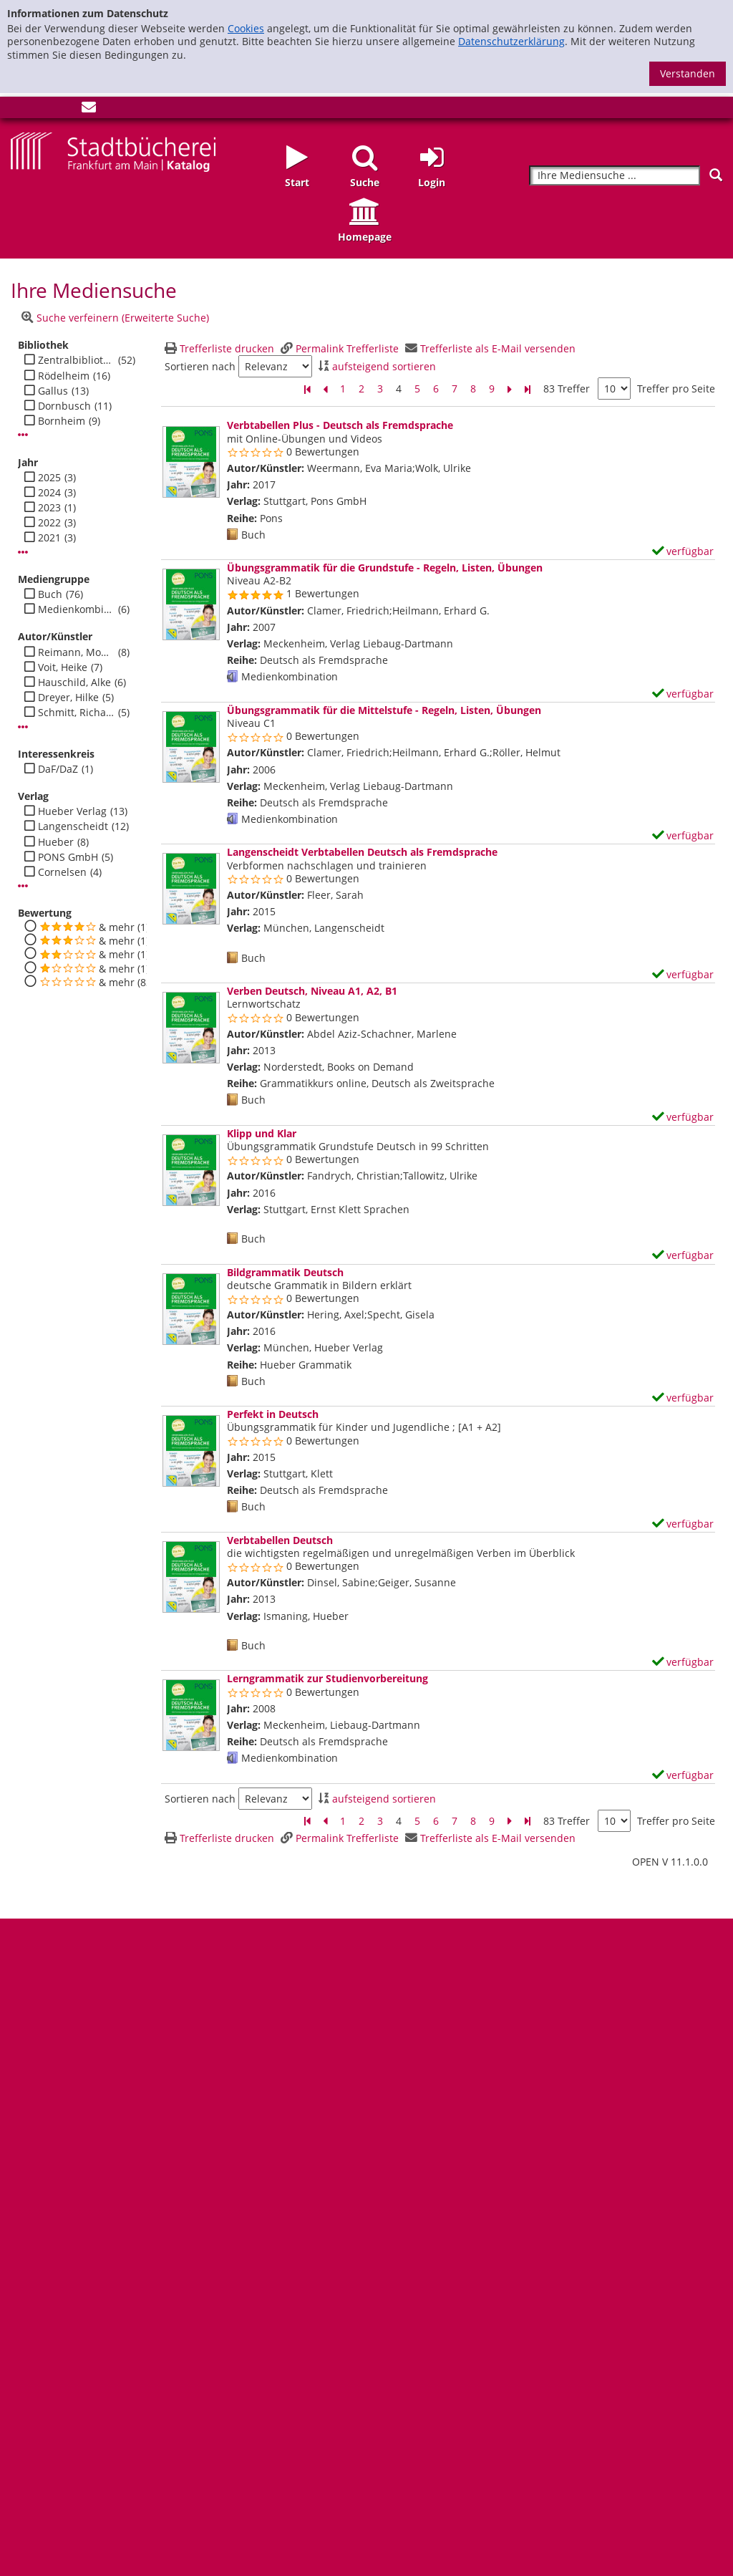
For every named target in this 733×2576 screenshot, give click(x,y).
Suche (364, 182)
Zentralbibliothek (76, 360)
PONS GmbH (68, 857)
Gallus (53, 391)
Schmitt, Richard (76, 712)
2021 (49, 537)
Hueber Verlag (72, 811)
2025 (49, 477)
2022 (49, 522)
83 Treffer (566, 388)
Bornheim (61, 421)
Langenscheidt (73, 826)
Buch (50, 594)
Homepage (365, 236)
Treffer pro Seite (676, 388)
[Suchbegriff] (614, 175)
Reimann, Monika (76, 652)
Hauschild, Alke (74, 682)
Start (297, 182)
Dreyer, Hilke (68, 697)
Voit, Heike (62, 667)
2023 (49, 507)
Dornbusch (64, 406)
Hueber (56, 842)
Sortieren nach (200, 366)
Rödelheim (63, 376)
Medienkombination (76, 609)
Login (431, 182)
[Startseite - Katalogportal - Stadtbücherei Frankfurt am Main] (113, 151)
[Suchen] (715, 175)
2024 (49, 492)
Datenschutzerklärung (511, 41)
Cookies (246, 28)
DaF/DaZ (58, 769)
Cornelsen (62, 872)
